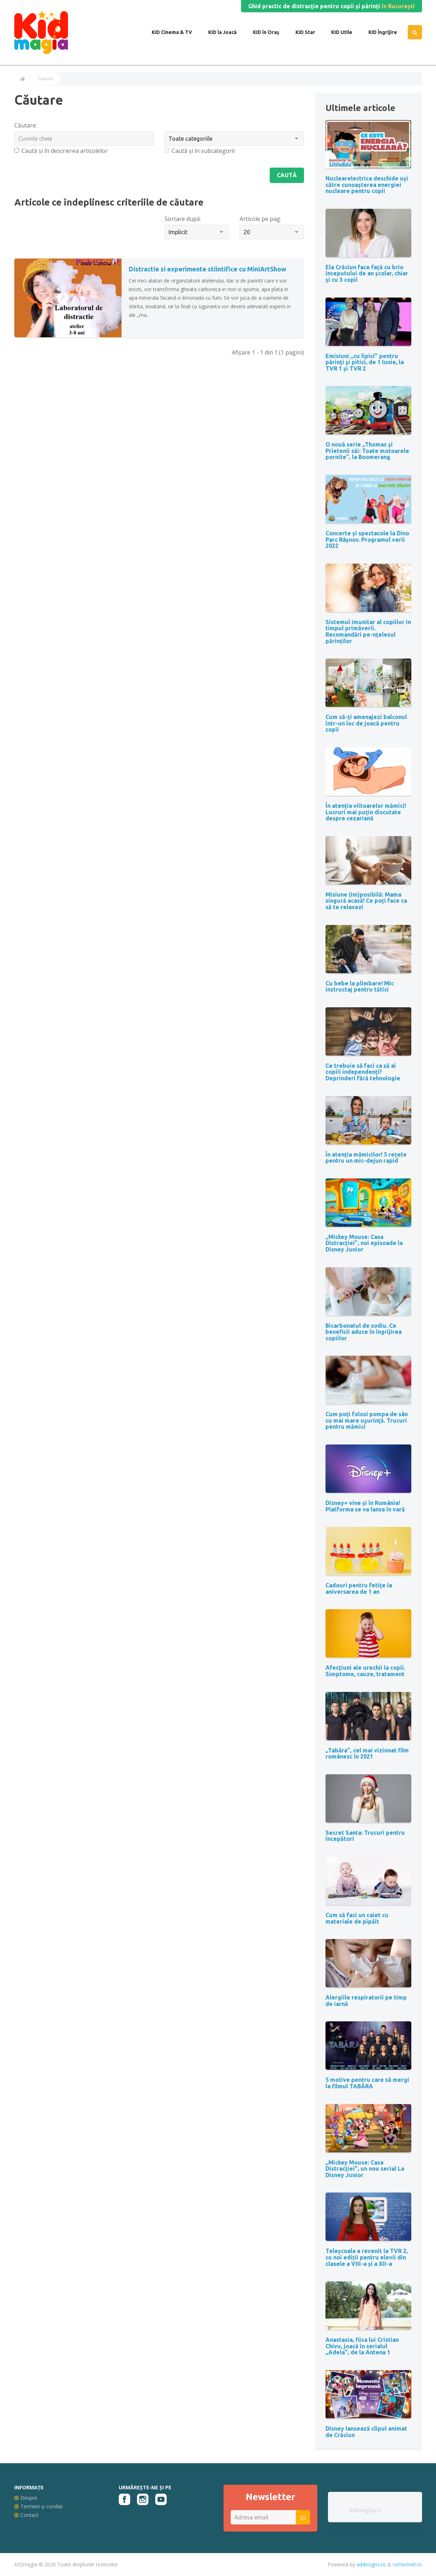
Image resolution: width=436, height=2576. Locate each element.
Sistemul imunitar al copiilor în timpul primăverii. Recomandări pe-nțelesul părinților (368, 631)
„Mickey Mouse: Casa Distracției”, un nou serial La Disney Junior (364, 2168)
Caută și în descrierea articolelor (61, 151)
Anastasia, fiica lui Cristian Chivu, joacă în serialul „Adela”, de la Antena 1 (362, 2345)
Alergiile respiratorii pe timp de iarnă (366, 2000)
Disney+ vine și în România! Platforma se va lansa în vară (365, 1506)
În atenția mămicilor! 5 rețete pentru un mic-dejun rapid (366, 1157)
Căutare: (25, 125)
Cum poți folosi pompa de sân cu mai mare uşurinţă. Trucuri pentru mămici (366, 1420)
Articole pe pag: (260, 219)
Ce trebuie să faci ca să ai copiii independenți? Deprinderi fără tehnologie (362, 1071)
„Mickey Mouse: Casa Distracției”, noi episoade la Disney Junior (364, 1243)
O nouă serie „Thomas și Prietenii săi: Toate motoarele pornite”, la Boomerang (367, 450)
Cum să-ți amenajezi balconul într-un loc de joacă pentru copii (366, 723)
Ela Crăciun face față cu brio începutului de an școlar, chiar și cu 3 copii (366, 273)
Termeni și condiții (38, 2506)
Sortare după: (183, 219)
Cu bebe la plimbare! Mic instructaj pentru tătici (359, 986)
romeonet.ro (407, 2564)
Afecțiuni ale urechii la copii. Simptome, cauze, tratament (365, 1670)
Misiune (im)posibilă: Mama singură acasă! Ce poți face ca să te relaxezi (366, 900)
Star (309, 32)
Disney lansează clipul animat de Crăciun (366, 2431)
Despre (25, 2497)
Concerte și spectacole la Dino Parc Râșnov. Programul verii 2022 (367, 539)
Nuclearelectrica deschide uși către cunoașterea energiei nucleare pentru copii (366, 184)
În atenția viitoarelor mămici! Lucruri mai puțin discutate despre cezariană (365, 811)
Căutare (46, 79)
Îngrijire (387, 32)
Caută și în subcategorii (200, 151)
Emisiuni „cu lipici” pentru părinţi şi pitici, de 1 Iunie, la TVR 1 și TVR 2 (364, 362)
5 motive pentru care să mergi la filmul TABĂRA (367, 2082)
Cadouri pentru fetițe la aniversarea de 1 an (358, 1588)
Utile (345, 32)
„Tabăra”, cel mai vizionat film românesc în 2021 (367, 1753)
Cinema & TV (176, 32)
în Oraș (270, 32)
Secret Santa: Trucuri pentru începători (365, 1835)
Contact (26, 2515)
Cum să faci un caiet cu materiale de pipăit (356, 1918)
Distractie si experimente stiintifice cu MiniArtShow (207, 268)
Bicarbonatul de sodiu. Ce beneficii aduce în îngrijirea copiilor (363, 1331)
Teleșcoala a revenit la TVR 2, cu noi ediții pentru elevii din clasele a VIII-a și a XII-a (366, 2257)
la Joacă (226, 32)
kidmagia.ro (365, 2510)
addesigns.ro (371, 2564)
